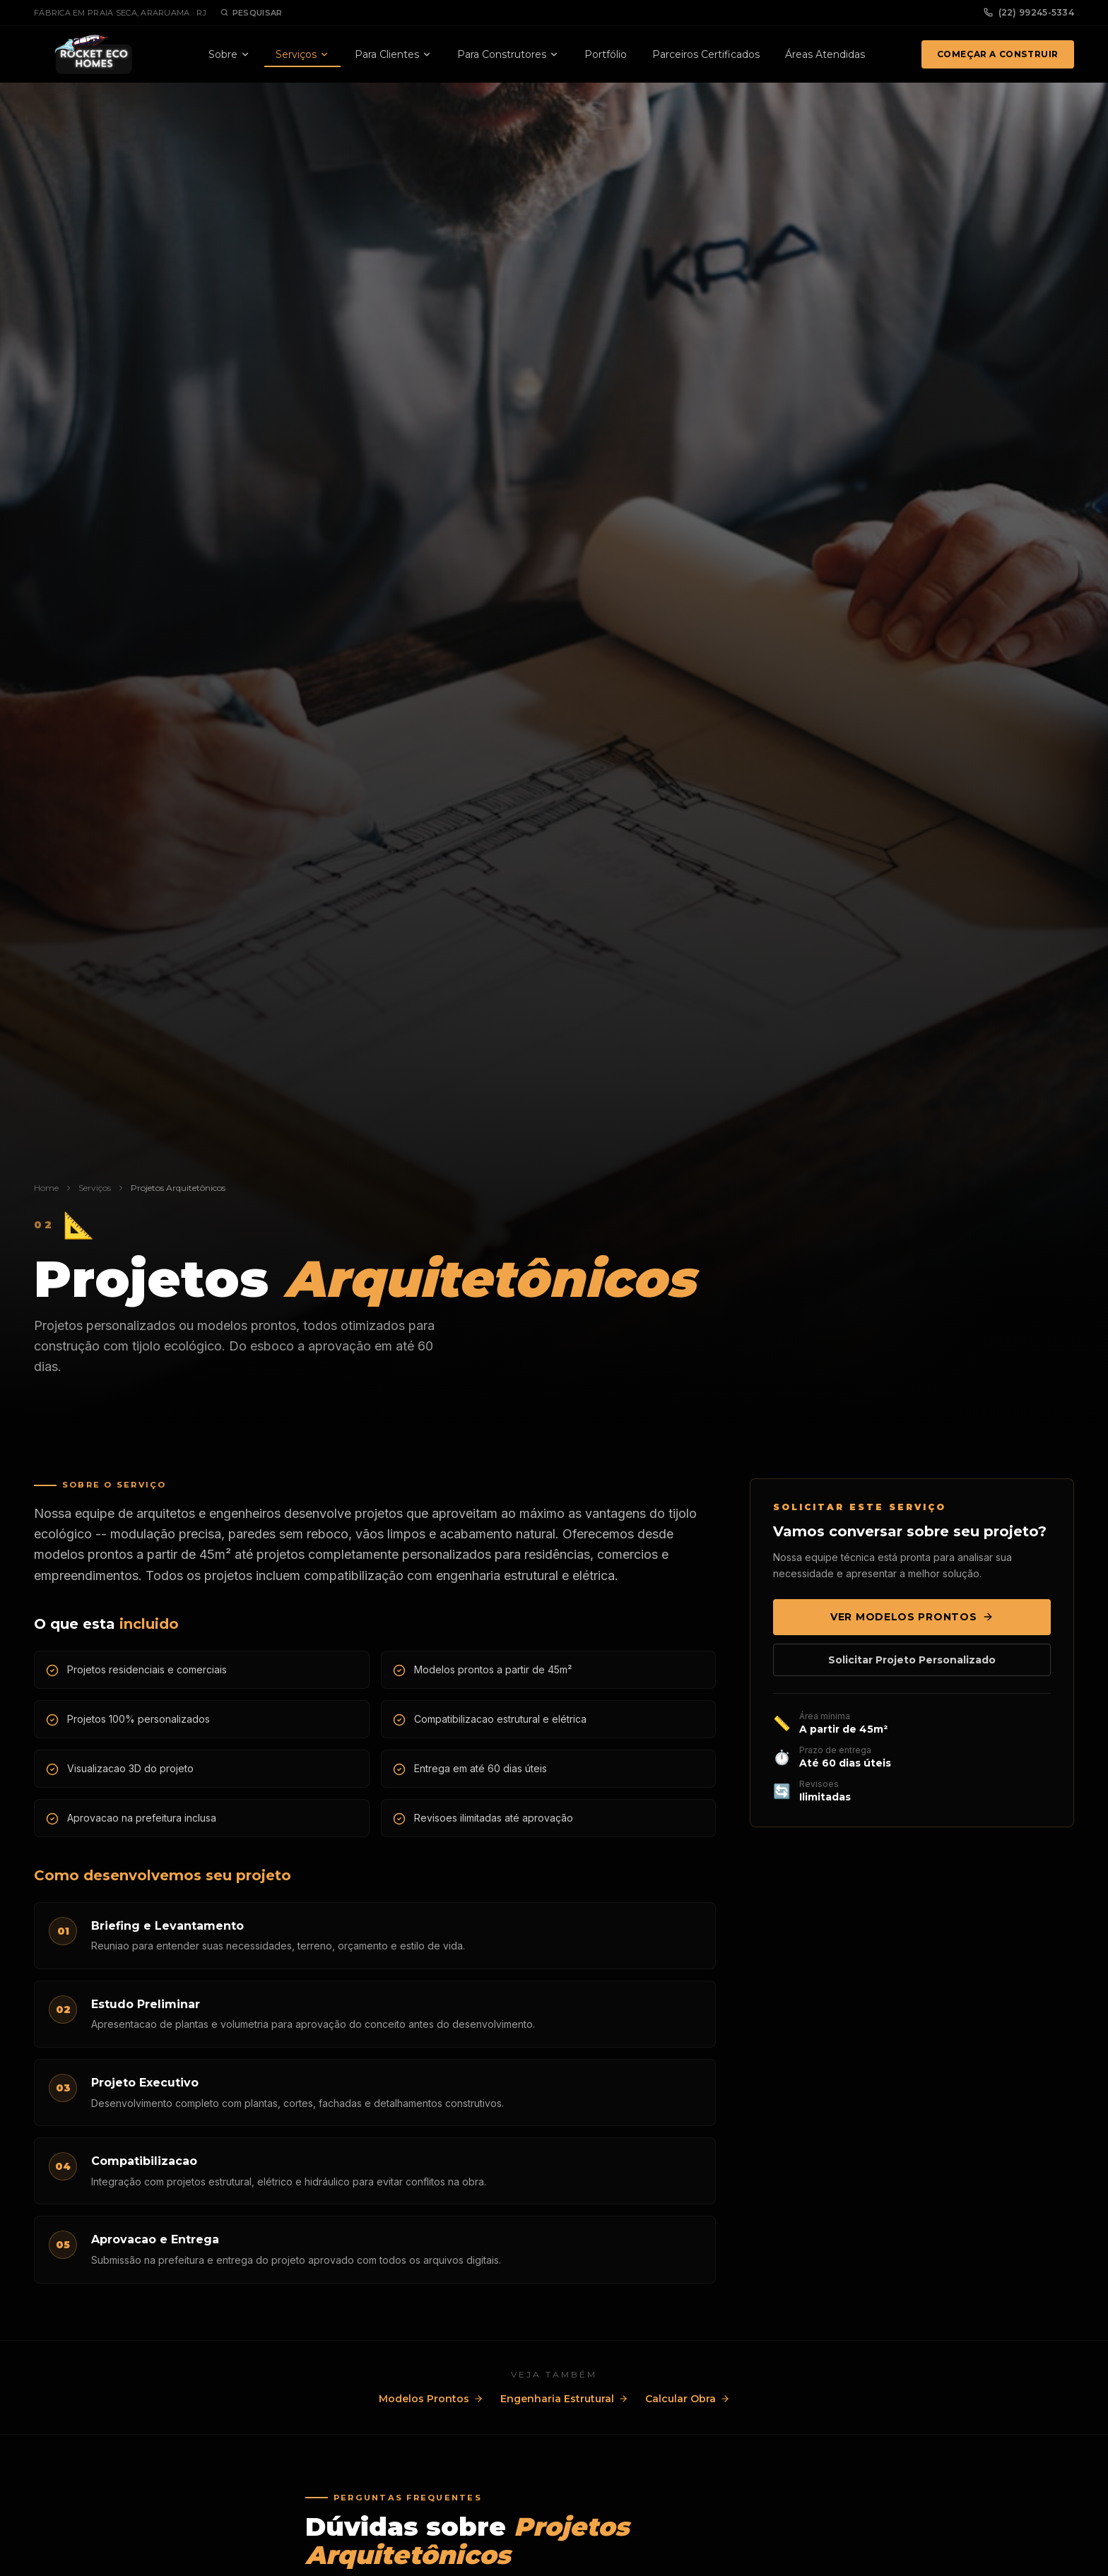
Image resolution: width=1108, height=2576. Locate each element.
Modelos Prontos (431, 2398)
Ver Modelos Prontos (912, 1616)
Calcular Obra (687, 2398)
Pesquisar (251, 13)
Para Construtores (508, 54)
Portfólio (605, 54)
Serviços (302, 54)
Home (46, 1187)
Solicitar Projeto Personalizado (912, 1660)
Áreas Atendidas (825, 54)
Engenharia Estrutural (564, 2398)
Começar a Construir (998, 54)
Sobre (229, 54)
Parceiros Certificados (706, 54)
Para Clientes (393, 54)
